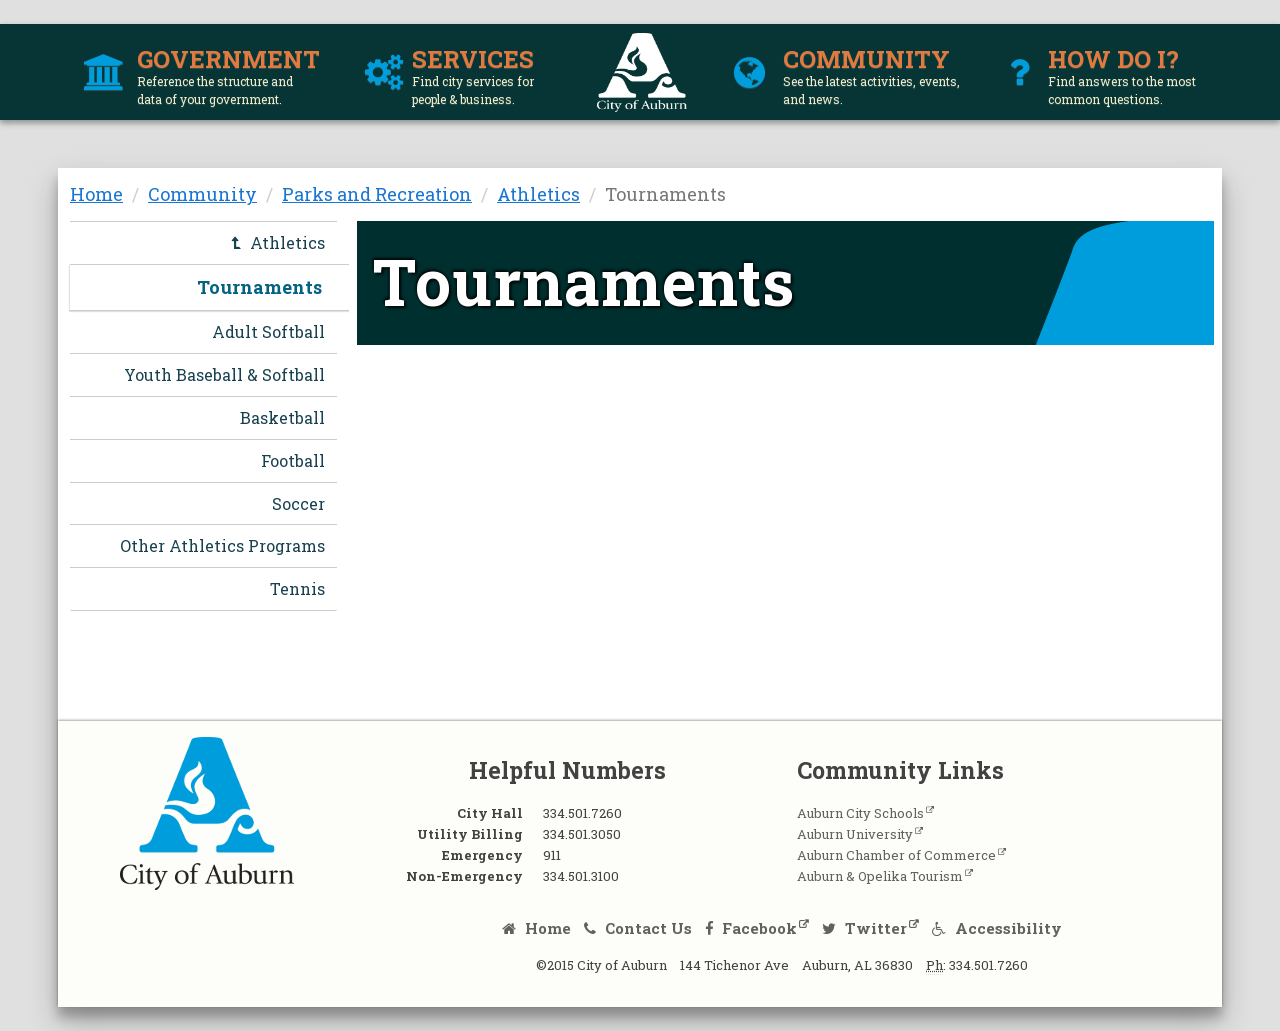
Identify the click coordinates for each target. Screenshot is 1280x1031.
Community (202, 194)
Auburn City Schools (860, 813)
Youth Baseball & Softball (224, 374)
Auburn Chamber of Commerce (896, 855)
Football (293, 460)
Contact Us (638, 928)
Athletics (538, 194)
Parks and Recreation (377, 194)
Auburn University (855, 834)
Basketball (282, 417)
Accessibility (997, 928)
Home (96, 194)
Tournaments (259, 287)
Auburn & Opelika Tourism (880, 876)
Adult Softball (268, 331)
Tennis (297, 588)
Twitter (864, 928)
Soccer (298, 503)
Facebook (751, 928)
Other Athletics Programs (222, 545)
